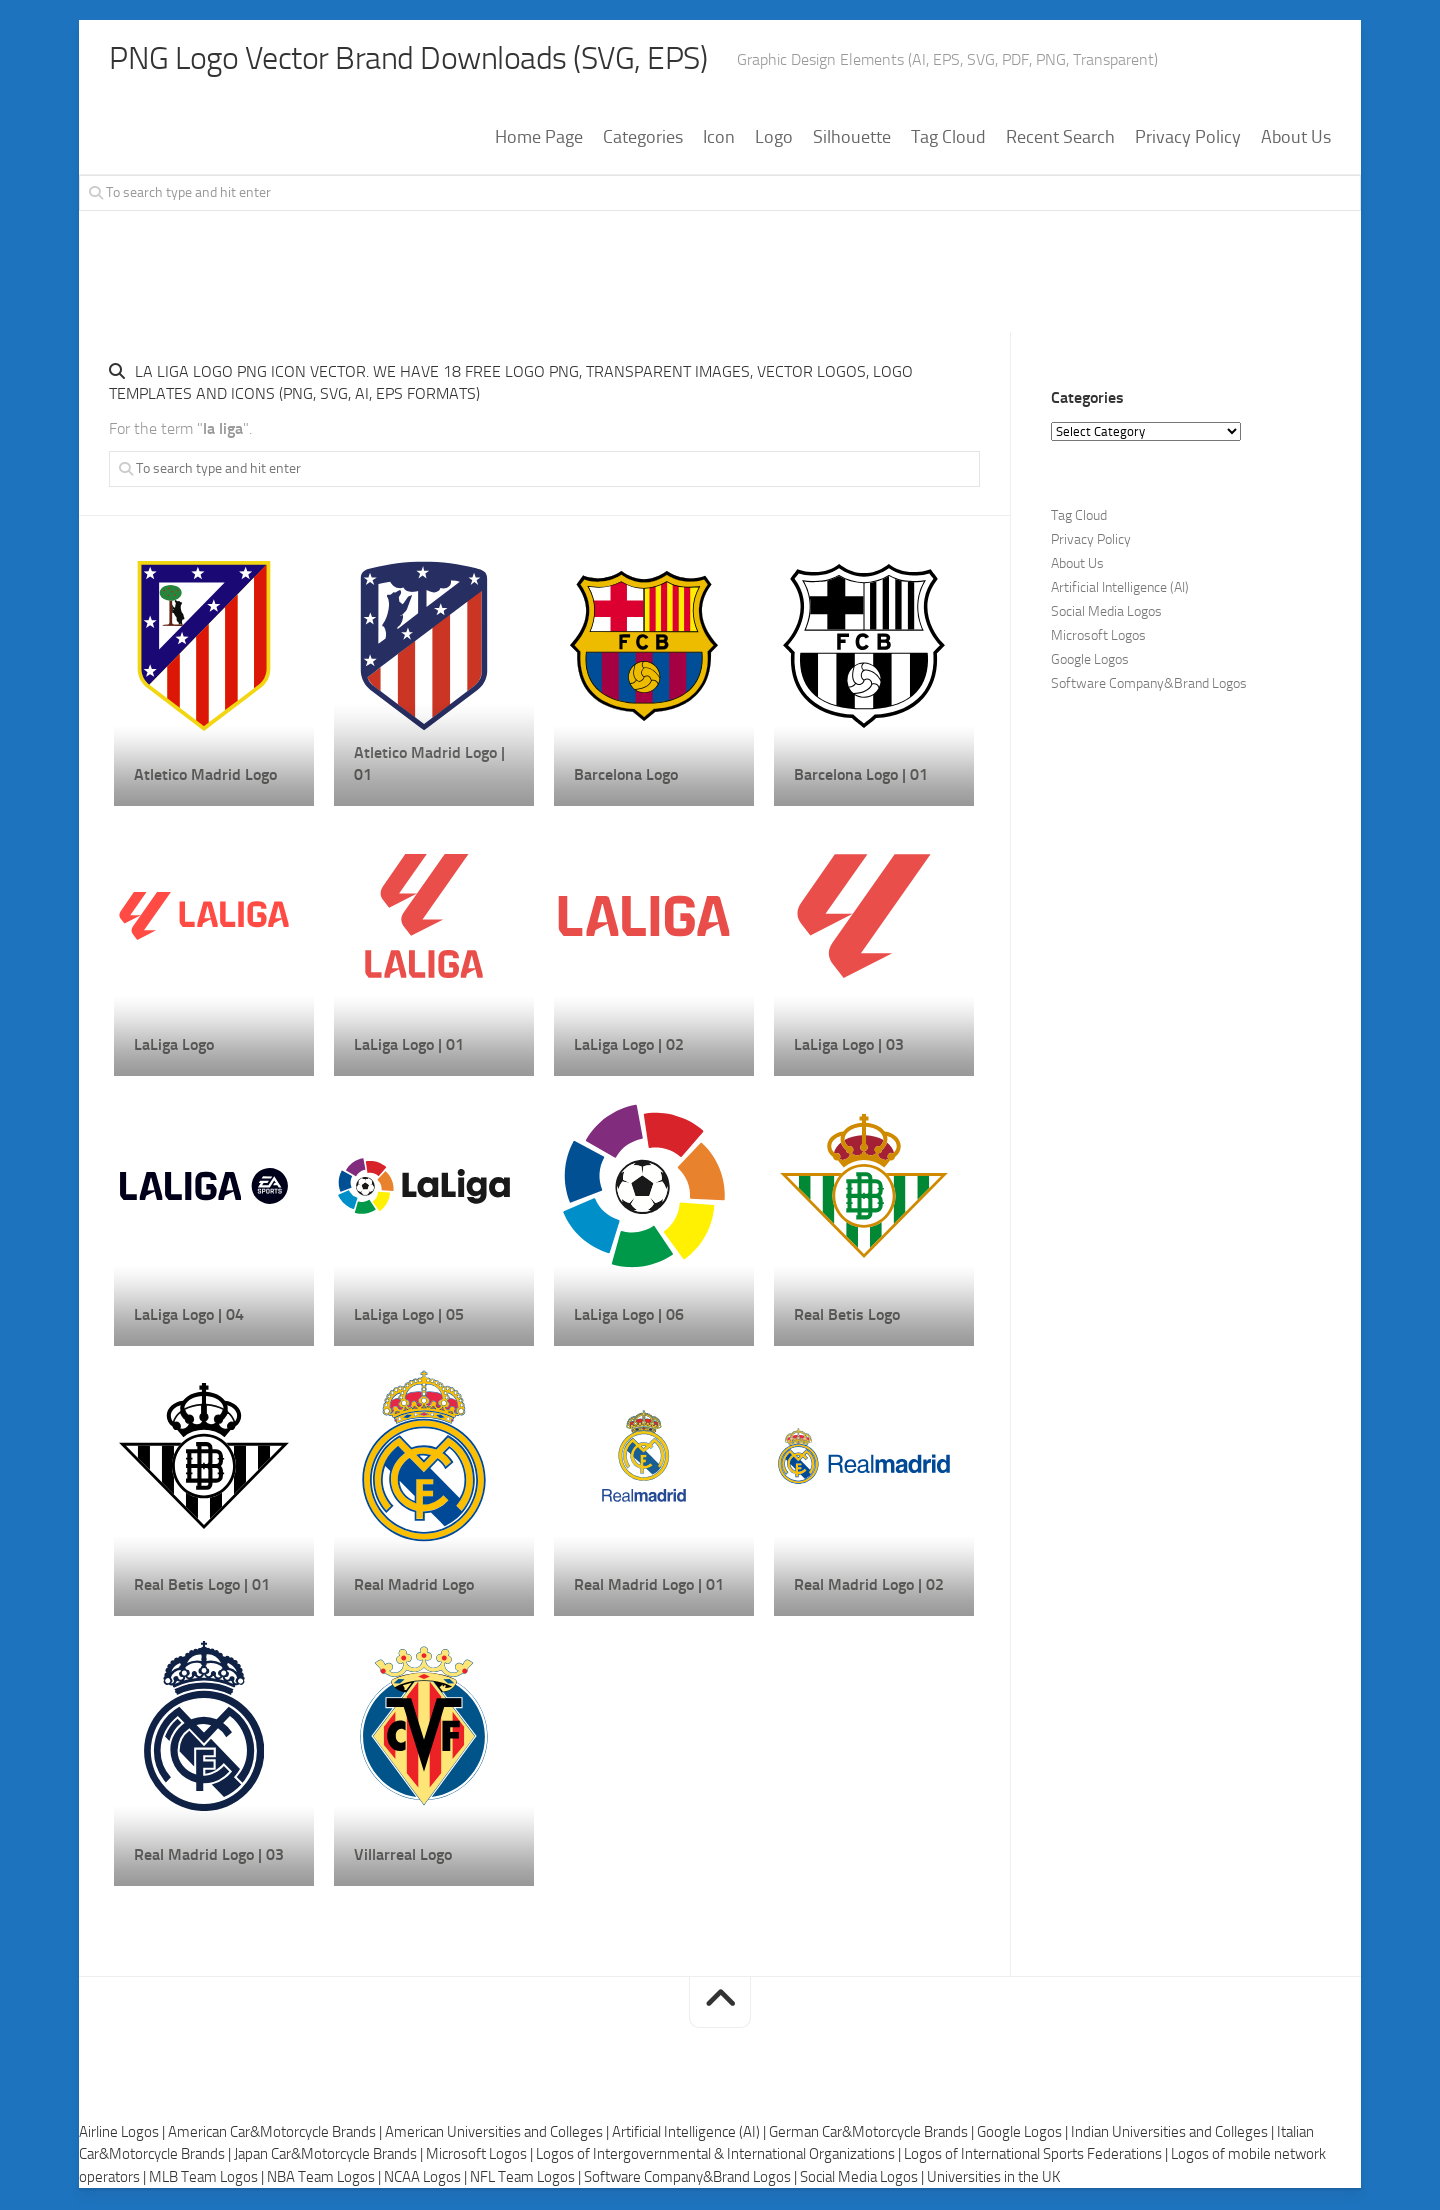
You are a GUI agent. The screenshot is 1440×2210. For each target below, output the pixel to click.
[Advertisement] (720, 282)
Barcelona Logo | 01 (861, 776)
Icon (719, 139)
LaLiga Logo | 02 (629, 1046)
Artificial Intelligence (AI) (1120, 589)
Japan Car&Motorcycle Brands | (330, 2156)
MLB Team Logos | (208, 2179)
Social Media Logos (1106, 613)
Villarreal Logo (403, 1856)
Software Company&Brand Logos (1149, 685)
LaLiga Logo (174, 1046)
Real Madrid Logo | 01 (649, 1586)
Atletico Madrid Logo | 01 (429, 765)
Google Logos (1090, 661)
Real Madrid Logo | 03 (209, 1856)
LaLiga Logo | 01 (409, 1046)
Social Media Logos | (863, 2179)
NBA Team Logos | (325, 2179)
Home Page (539, 139)
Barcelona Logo (626, 776)
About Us (1296, 139)
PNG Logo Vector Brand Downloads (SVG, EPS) (445, 60)
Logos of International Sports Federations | (1037, 2156)
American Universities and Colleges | (498, 2134)
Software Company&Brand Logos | (692, 2179)
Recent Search (1060, 139)
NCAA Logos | (427, 2179)
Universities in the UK (993, 2179)
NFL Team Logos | (527, 2179)
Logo (774, 139)
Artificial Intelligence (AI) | (690, 2134)
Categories (643, 139)
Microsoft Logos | (481, 2156)
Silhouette (852, 139)
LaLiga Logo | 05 (409, 1316)
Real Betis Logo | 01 (202, 1586)
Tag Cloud (948, 139)
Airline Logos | (123, 2134)
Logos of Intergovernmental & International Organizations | (720, 2156)
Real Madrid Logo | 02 (869, 1586)
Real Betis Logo (847, 1316)
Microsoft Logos (1098, 637)
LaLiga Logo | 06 (629, 1316)
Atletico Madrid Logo (205, 776)
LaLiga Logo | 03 (849, 1046)
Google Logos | (1024, 2134)
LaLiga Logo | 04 (189, 1316)
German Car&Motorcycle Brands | (873, 2134)
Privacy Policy (1188, 139)
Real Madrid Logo (414, 1586)
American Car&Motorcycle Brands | (276, 2134)
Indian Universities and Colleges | (1174, 2134)
